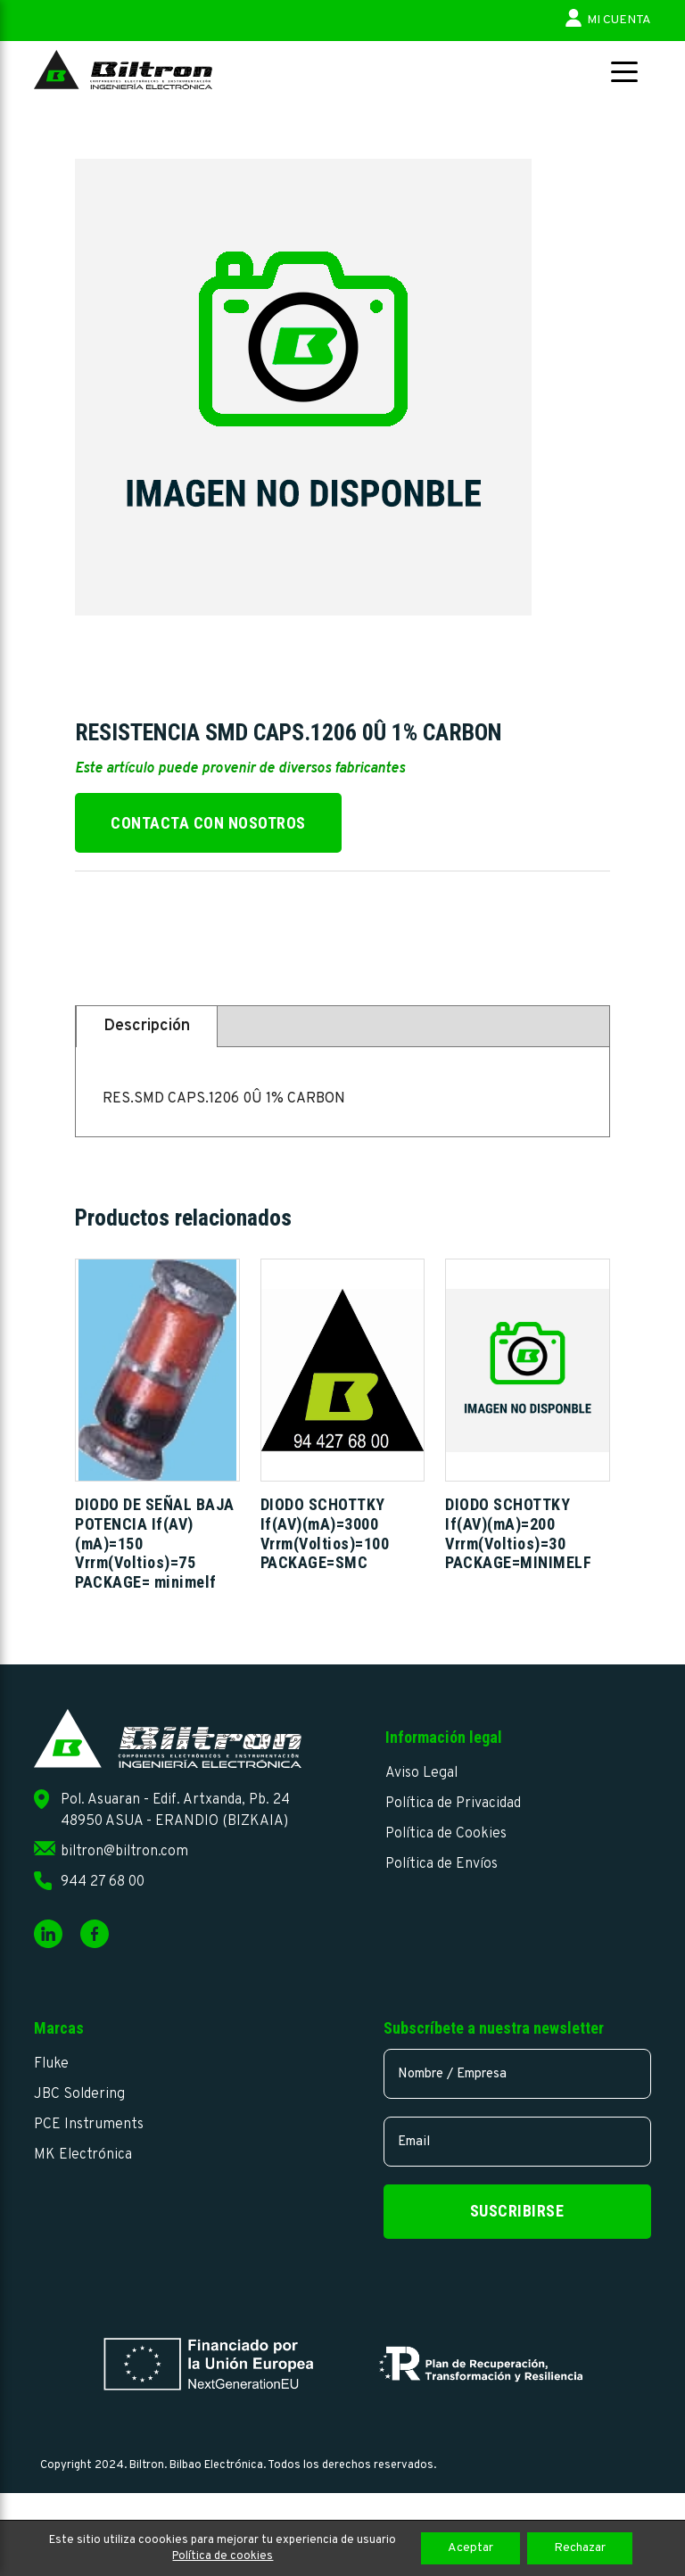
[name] (517, 2074)
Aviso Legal (421, 1773)
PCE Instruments (89, 2125)
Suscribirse (517, 2210)
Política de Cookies (446, 1834)
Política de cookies (222, 2556)
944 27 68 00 (102, 1882)
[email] (517, 2142)
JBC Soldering (79, 2094)
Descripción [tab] (146, 1026)
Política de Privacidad (453, 1803)
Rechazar (580, 2547)
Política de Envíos (441, 1864)
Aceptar (470, 2547)
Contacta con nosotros (208, 822)
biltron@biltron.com (124, 1852)
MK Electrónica (83, 2155)
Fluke (51, 2064)
